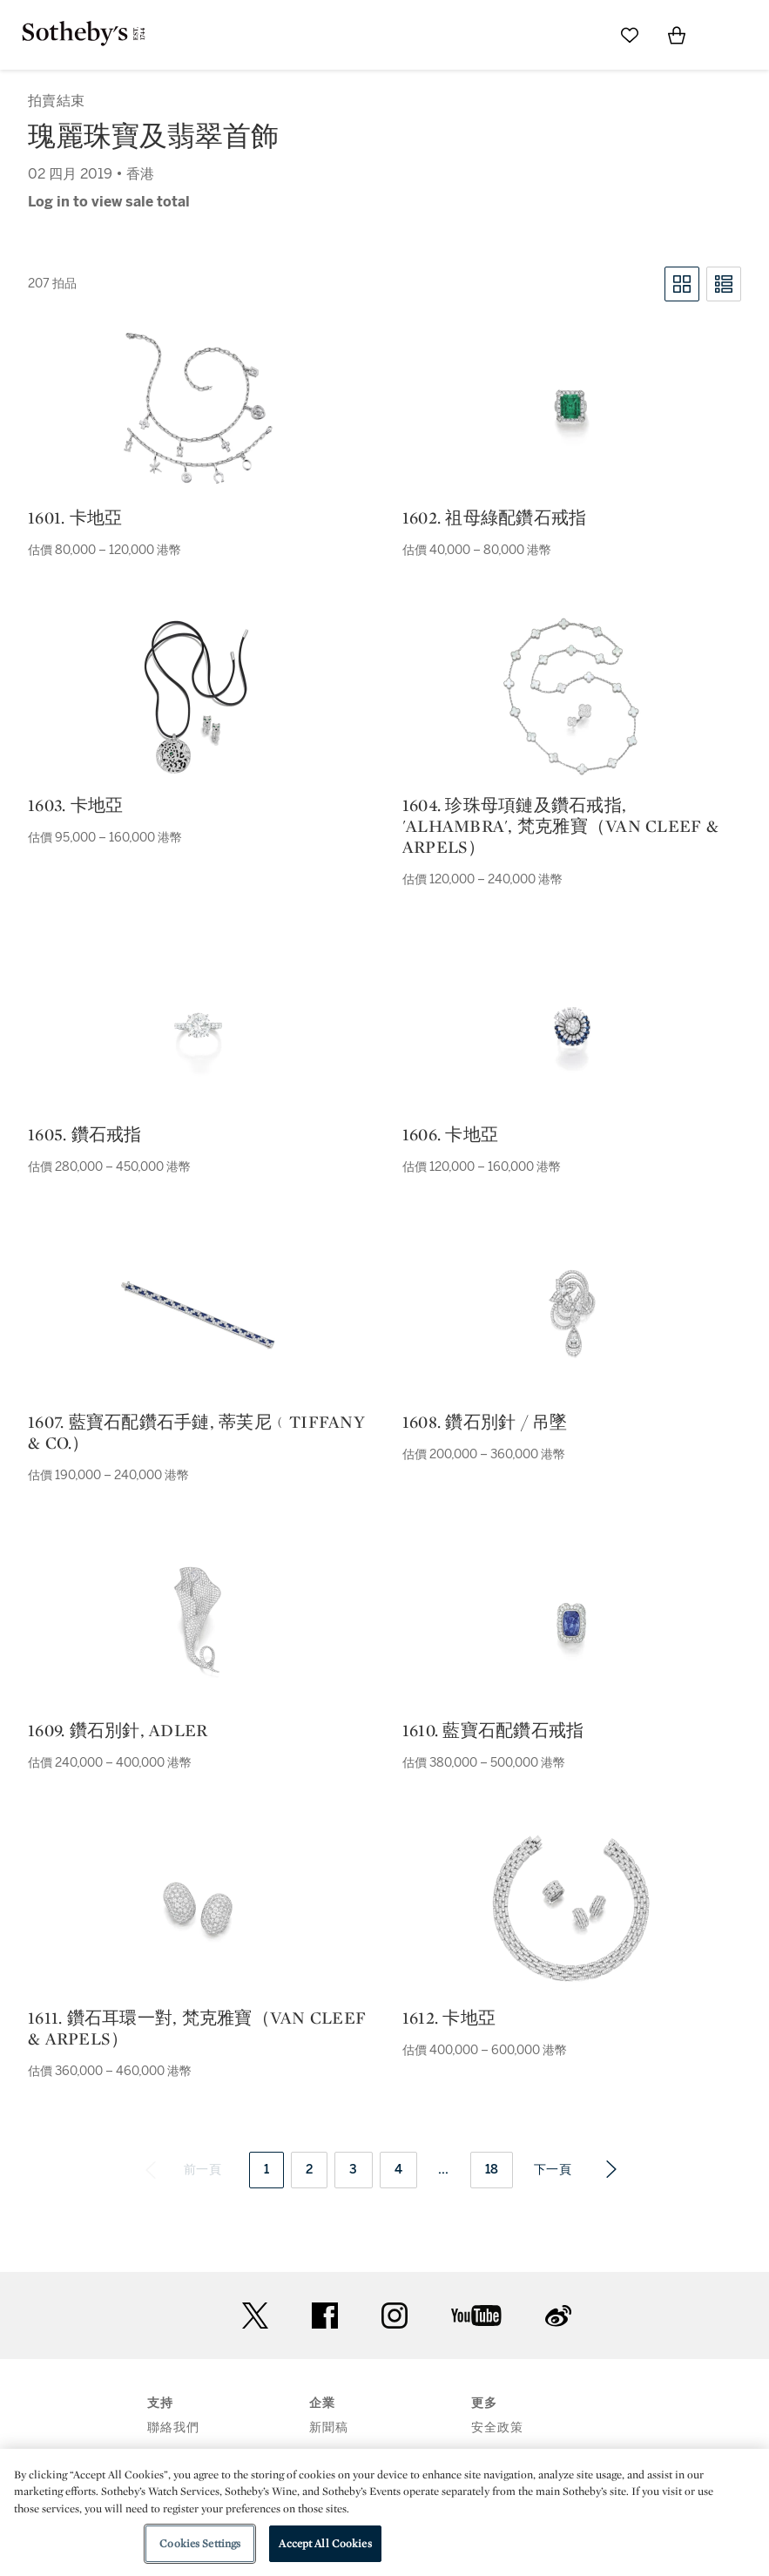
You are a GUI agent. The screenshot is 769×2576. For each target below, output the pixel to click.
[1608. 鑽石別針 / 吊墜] (571, 1314)
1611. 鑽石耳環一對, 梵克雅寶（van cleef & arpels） (197, 2028)
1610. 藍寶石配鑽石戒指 (493, 1730)
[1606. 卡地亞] (571, 1026)
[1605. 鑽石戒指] (198, 1026)
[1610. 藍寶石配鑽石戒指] (571, 1622)
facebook (325, 2315)
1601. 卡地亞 (75, 517)
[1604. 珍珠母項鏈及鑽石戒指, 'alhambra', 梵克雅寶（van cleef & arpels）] (571, 697)
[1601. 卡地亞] (198, 409)
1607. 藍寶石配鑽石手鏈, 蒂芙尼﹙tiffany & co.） (196, 1432)
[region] (384, 2512)
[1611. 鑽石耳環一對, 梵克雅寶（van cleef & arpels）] (198, 1909)
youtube (476, 2315)
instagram (394, 2315)
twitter (255, 2315)
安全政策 (497, 2427)
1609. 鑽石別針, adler (117, 1730)
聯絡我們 (173, 2427)
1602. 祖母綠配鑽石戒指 (494, 517)
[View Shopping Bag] (676, 34)
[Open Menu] (723, 36)
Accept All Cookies (325, 2543)
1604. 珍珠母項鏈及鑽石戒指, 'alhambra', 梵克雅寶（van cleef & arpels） (560, 825)
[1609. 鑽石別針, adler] (198, 1622)
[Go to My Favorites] (629, 34)
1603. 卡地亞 (75, 804)
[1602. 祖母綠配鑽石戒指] (571, 409)
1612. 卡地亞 (449, 2017)
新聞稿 (328, 2427)
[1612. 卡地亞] (571, 1909)
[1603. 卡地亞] (198, 697)
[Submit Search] (582, 35)
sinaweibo (558, 2316)
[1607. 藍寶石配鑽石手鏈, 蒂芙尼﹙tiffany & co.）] (198, 1314)
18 (492, 2169)
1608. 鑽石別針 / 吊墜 (485, 1421)
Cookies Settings (199, 2543)
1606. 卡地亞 (450, 1134)
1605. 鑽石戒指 (85, 1134)
